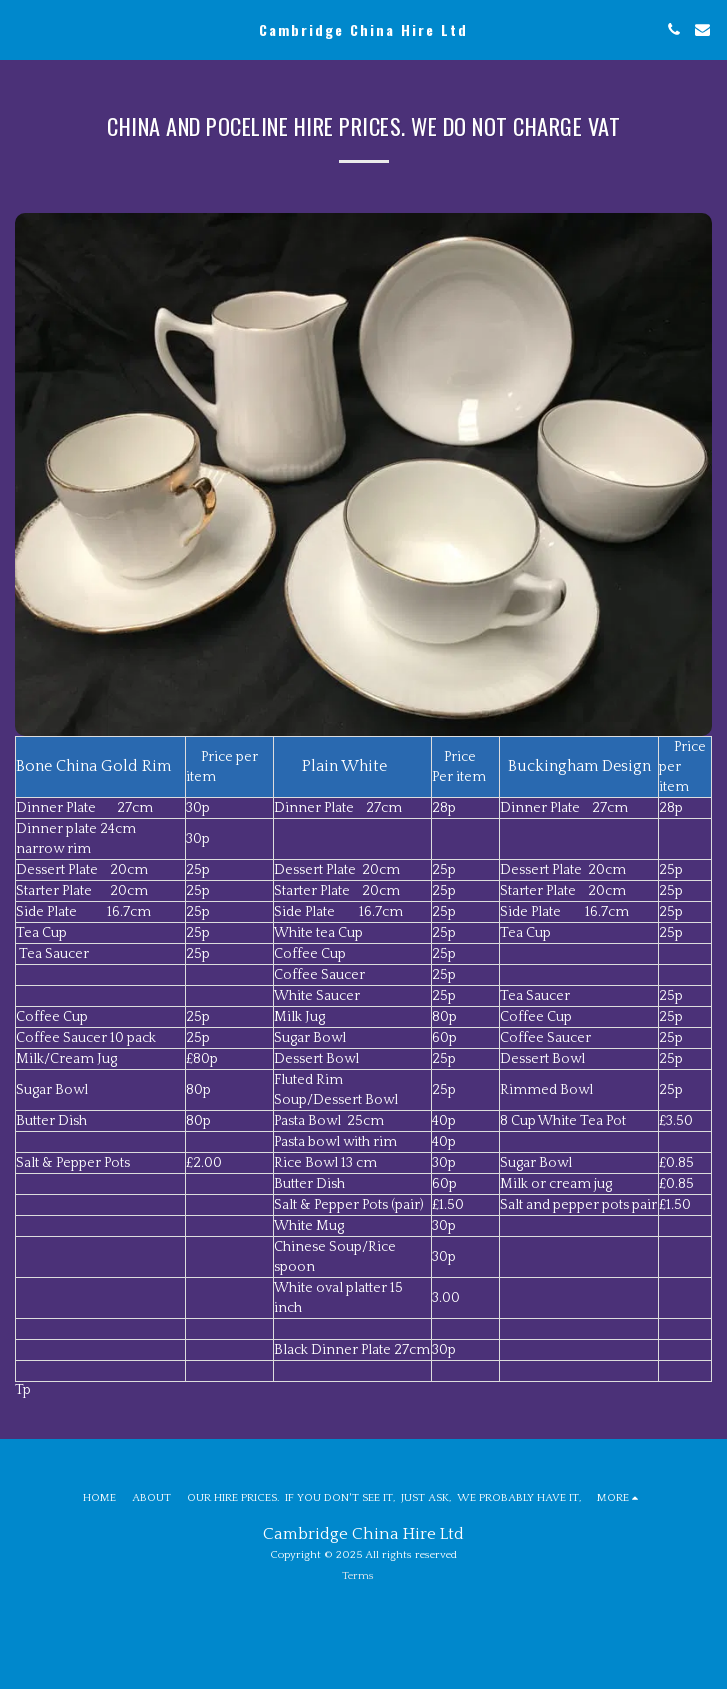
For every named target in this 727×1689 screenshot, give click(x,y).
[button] (22, 29)
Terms (358, 1576)
